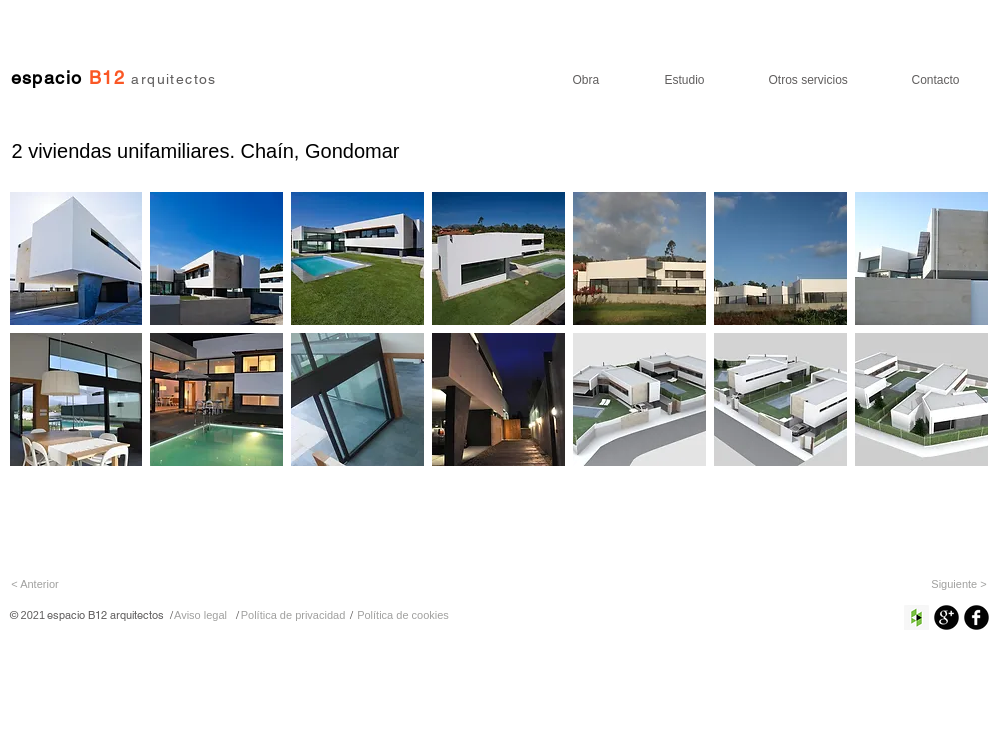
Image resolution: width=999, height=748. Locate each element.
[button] (76, 258)
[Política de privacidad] (293, 615)
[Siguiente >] (959, 584)
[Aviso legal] (201, 615)
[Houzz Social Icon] (916, 617)
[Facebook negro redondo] (976, 617)
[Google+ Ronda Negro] (946, 617)
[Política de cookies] (403, 615)
